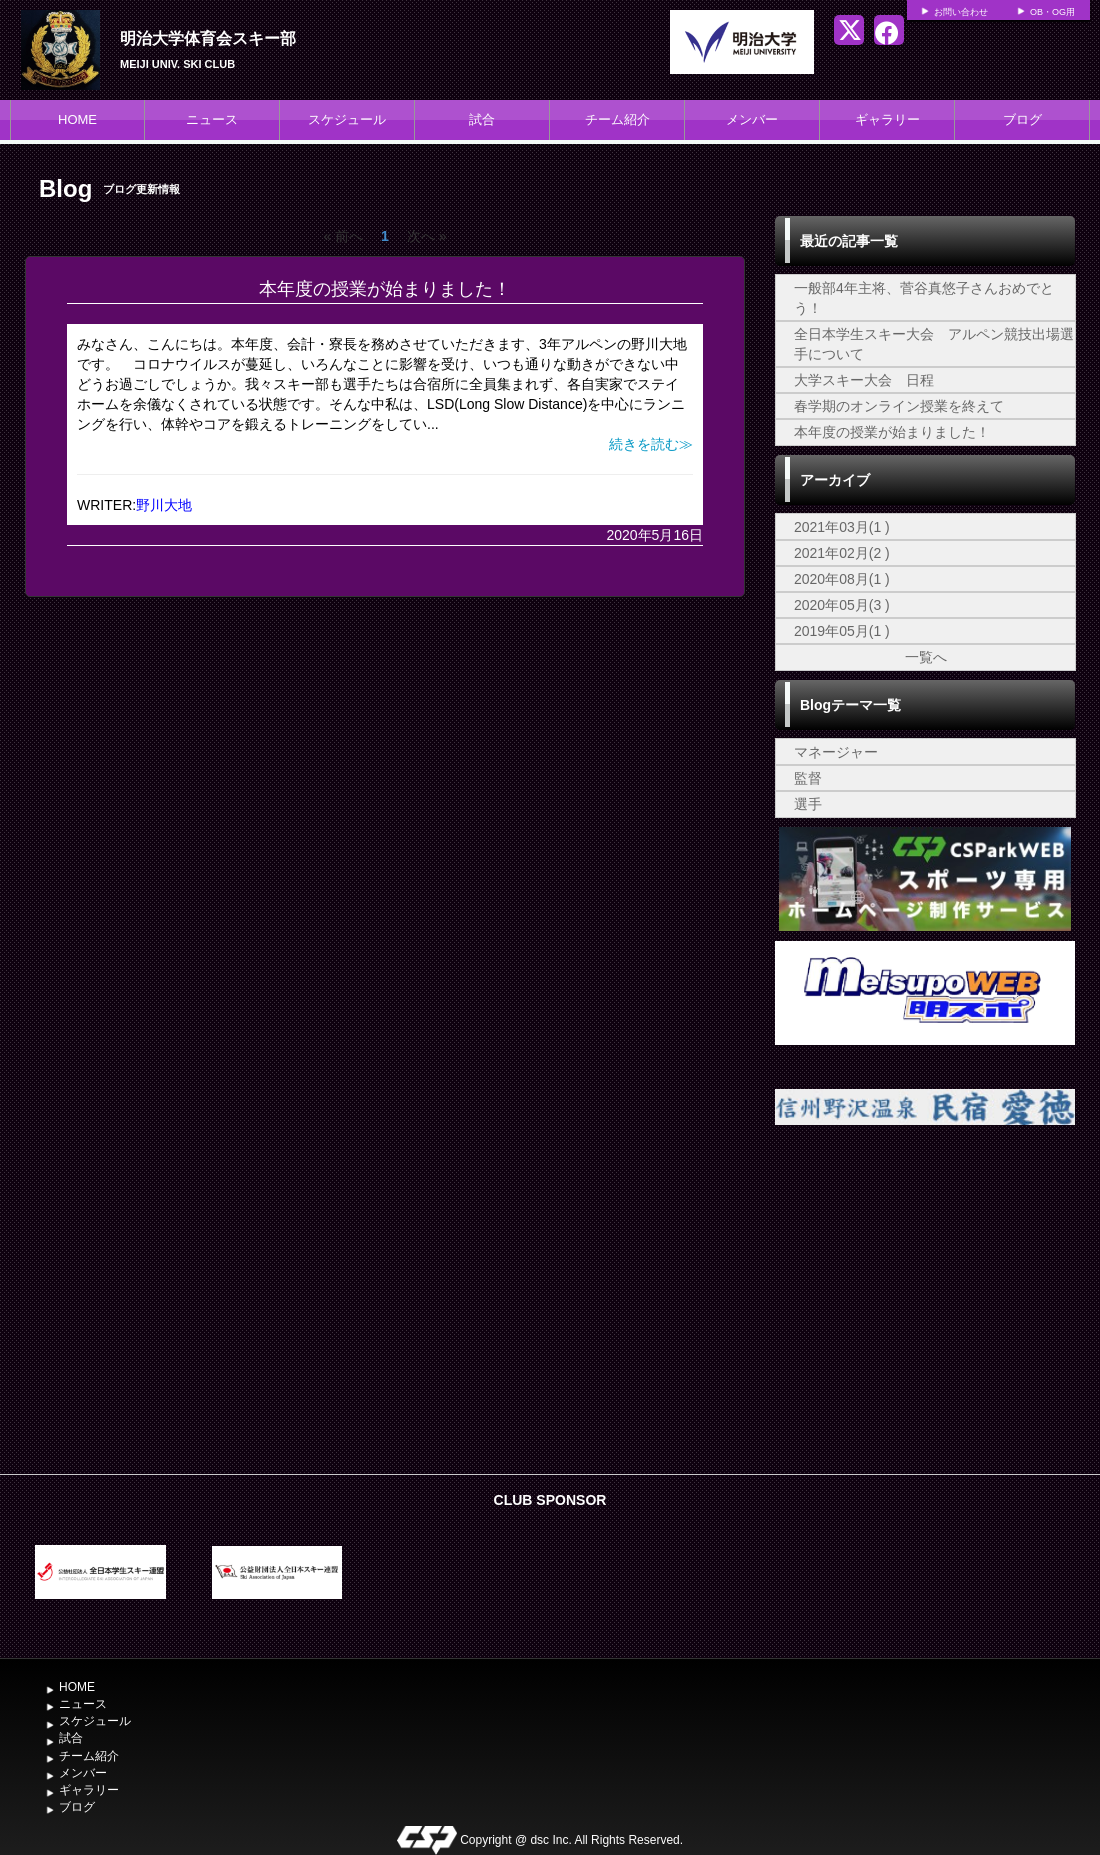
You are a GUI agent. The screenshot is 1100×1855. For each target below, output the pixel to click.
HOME (77, 119)
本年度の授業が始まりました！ (385, 289)
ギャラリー (887, 119)
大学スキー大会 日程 (864, 380)
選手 (808, 804)
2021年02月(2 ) (842, 553)
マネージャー (836, 752)
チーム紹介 (617, 119)
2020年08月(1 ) (842, 579)
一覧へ (926, 657)
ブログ (1022, 119)
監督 (808, 778)
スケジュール (347, 119)
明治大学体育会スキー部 (208, 38)
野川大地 (164, 505)
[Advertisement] (925, 1314)
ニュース (212, 119)
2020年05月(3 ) (842, 605)
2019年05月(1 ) (842, 631)
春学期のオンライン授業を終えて (899, 406)
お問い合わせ (961, 12)
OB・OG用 (1052, 12)
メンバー (752, 119)
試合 (482, 119)
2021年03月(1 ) (842, 527)
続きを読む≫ (651, 444)
